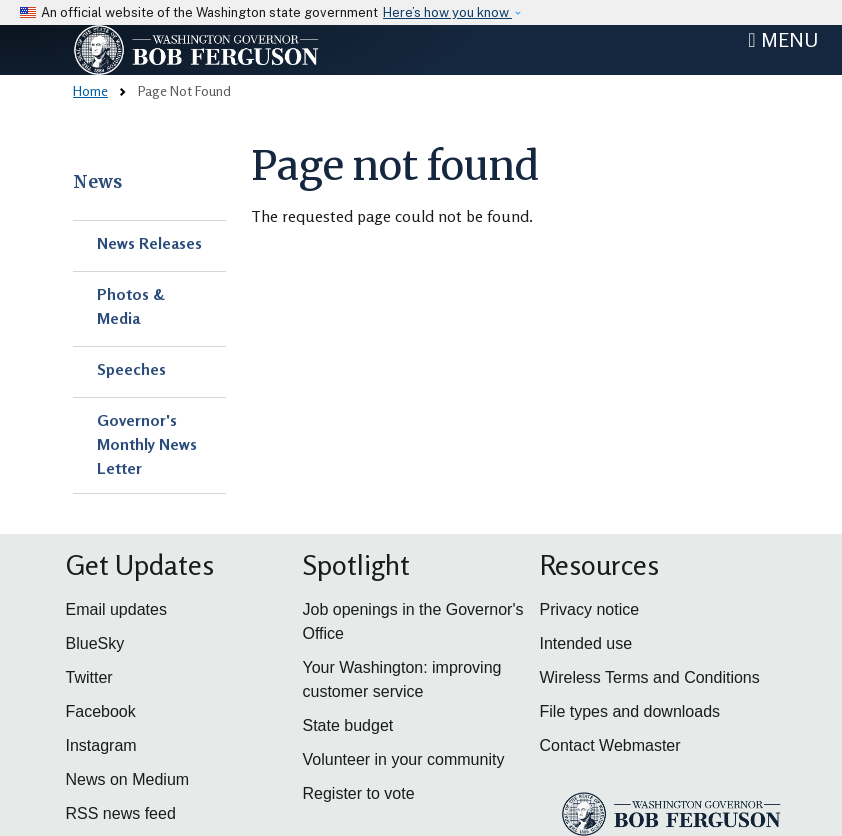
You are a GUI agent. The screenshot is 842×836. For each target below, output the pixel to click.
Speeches (131, 369)
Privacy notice (590, 609)
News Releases (149, 243)
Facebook (101, 711)
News (97, 182)
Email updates (116, 609)
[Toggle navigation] (783, 40)
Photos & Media (131, 306)
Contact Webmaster (610, 745)
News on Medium (128, 779)
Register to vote (359, 793)
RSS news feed (121, 813)
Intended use (586, 643)
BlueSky (95, 643)
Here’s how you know (447, 12)
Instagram (101, 745)
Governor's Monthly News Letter (147, 444)
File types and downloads (630, 711)
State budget (348, 725)
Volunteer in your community (404, 759)
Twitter (89, 677)
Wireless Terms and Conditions (650, 677)
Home (90, 90)
